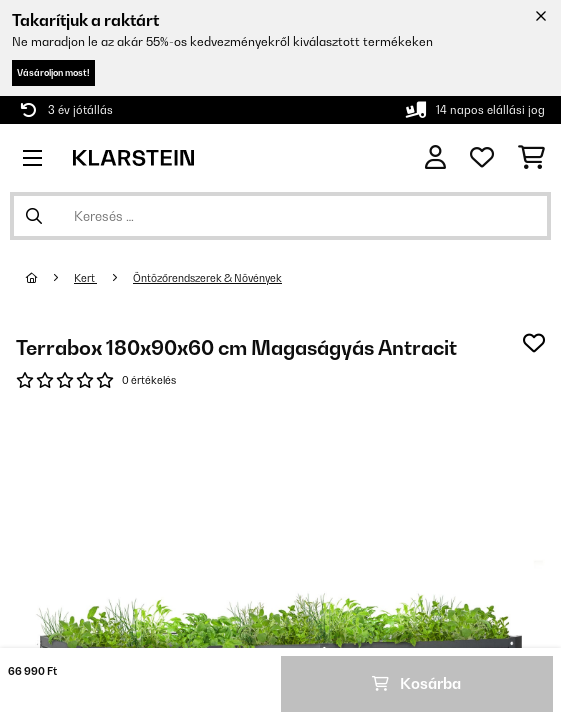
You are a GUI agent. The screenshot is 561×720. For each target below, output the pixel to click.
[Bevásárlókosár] (531, 158)
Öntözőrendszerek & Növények (207, 278)
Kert (85, 278)
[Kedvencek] (482, 158)
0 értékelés (149, 380)
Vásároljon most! (53, 72)
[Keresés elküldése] (34, 216)
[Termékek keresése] (280, 216)
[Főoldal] (50, 278)
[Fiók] (435, 157)
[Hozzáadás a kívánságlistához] (534, 343)
